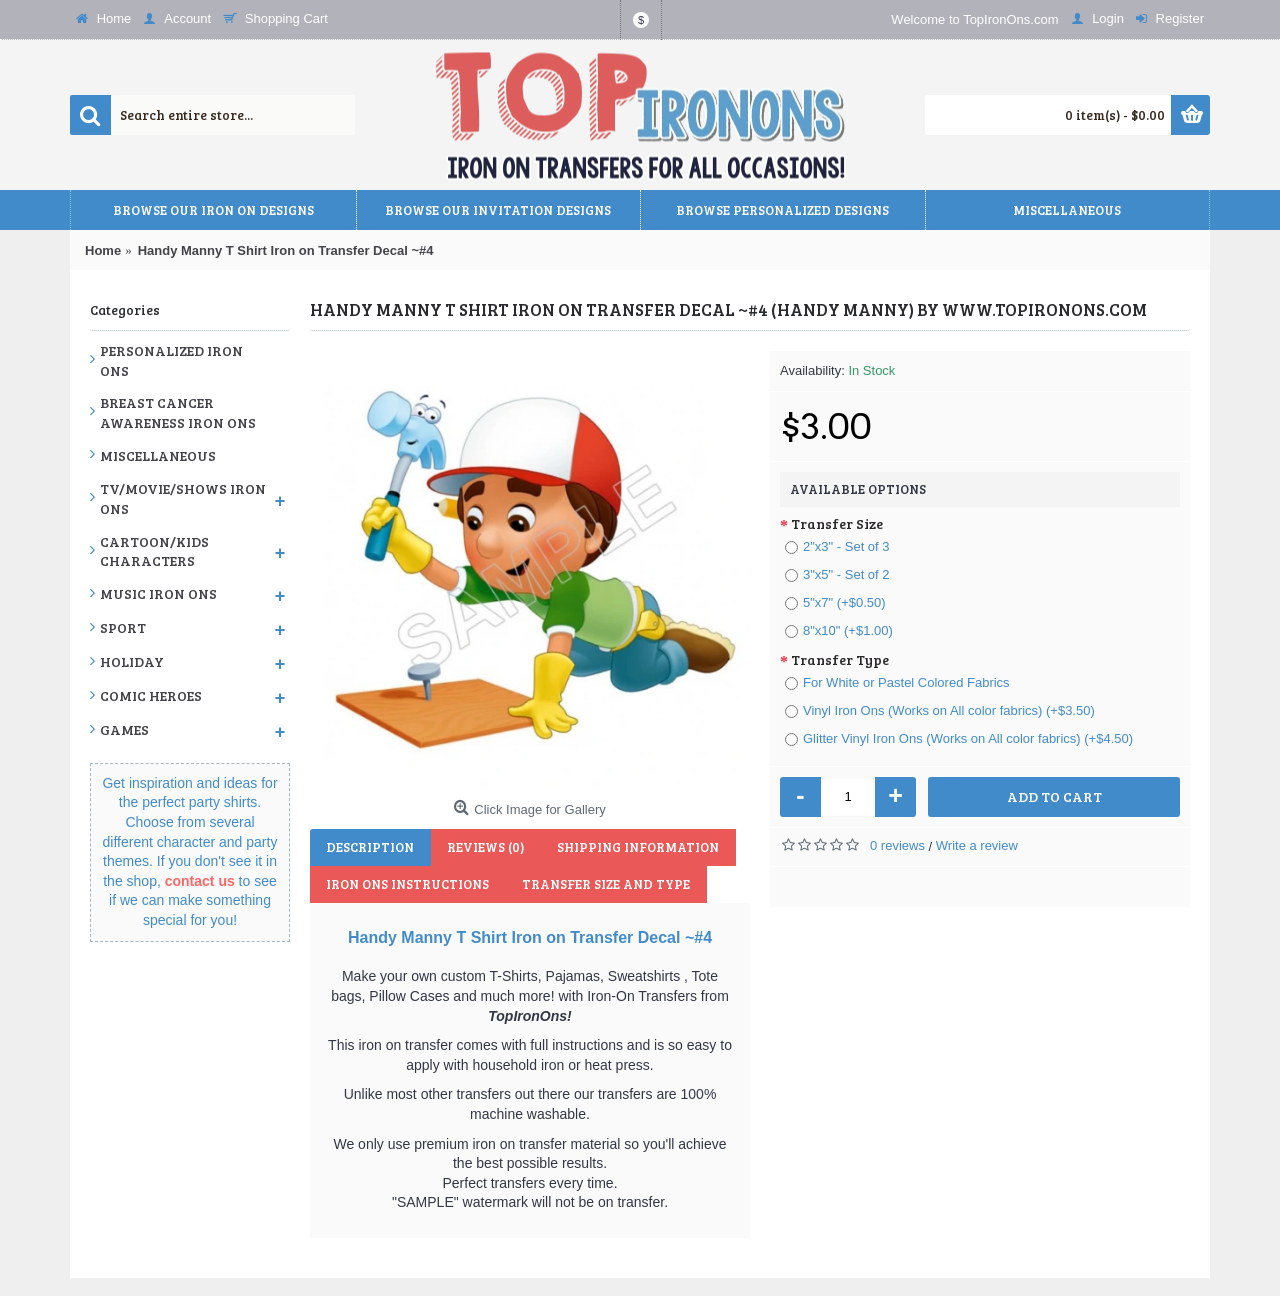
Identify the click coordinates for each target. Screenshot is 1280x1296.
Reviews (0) (481, 847)
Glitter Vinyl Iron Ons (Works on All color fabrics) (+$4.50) (959, 738)
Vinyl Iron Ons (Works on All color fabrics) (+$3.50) (940, 710)
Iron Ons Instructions (406, 884)
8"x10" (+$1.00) (839, 630)
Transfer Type (840, 659)
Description (369, 847)
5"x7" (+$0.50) (835, 602)
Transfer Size (837, 523)
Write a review (977, 845)
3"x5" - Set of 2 (837, 574)
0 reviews (897, 845)
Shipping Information (631, 847)
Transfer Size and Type (602, 884)
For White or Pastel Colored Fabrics (897, 682)
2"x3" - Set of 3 (837, 546)
